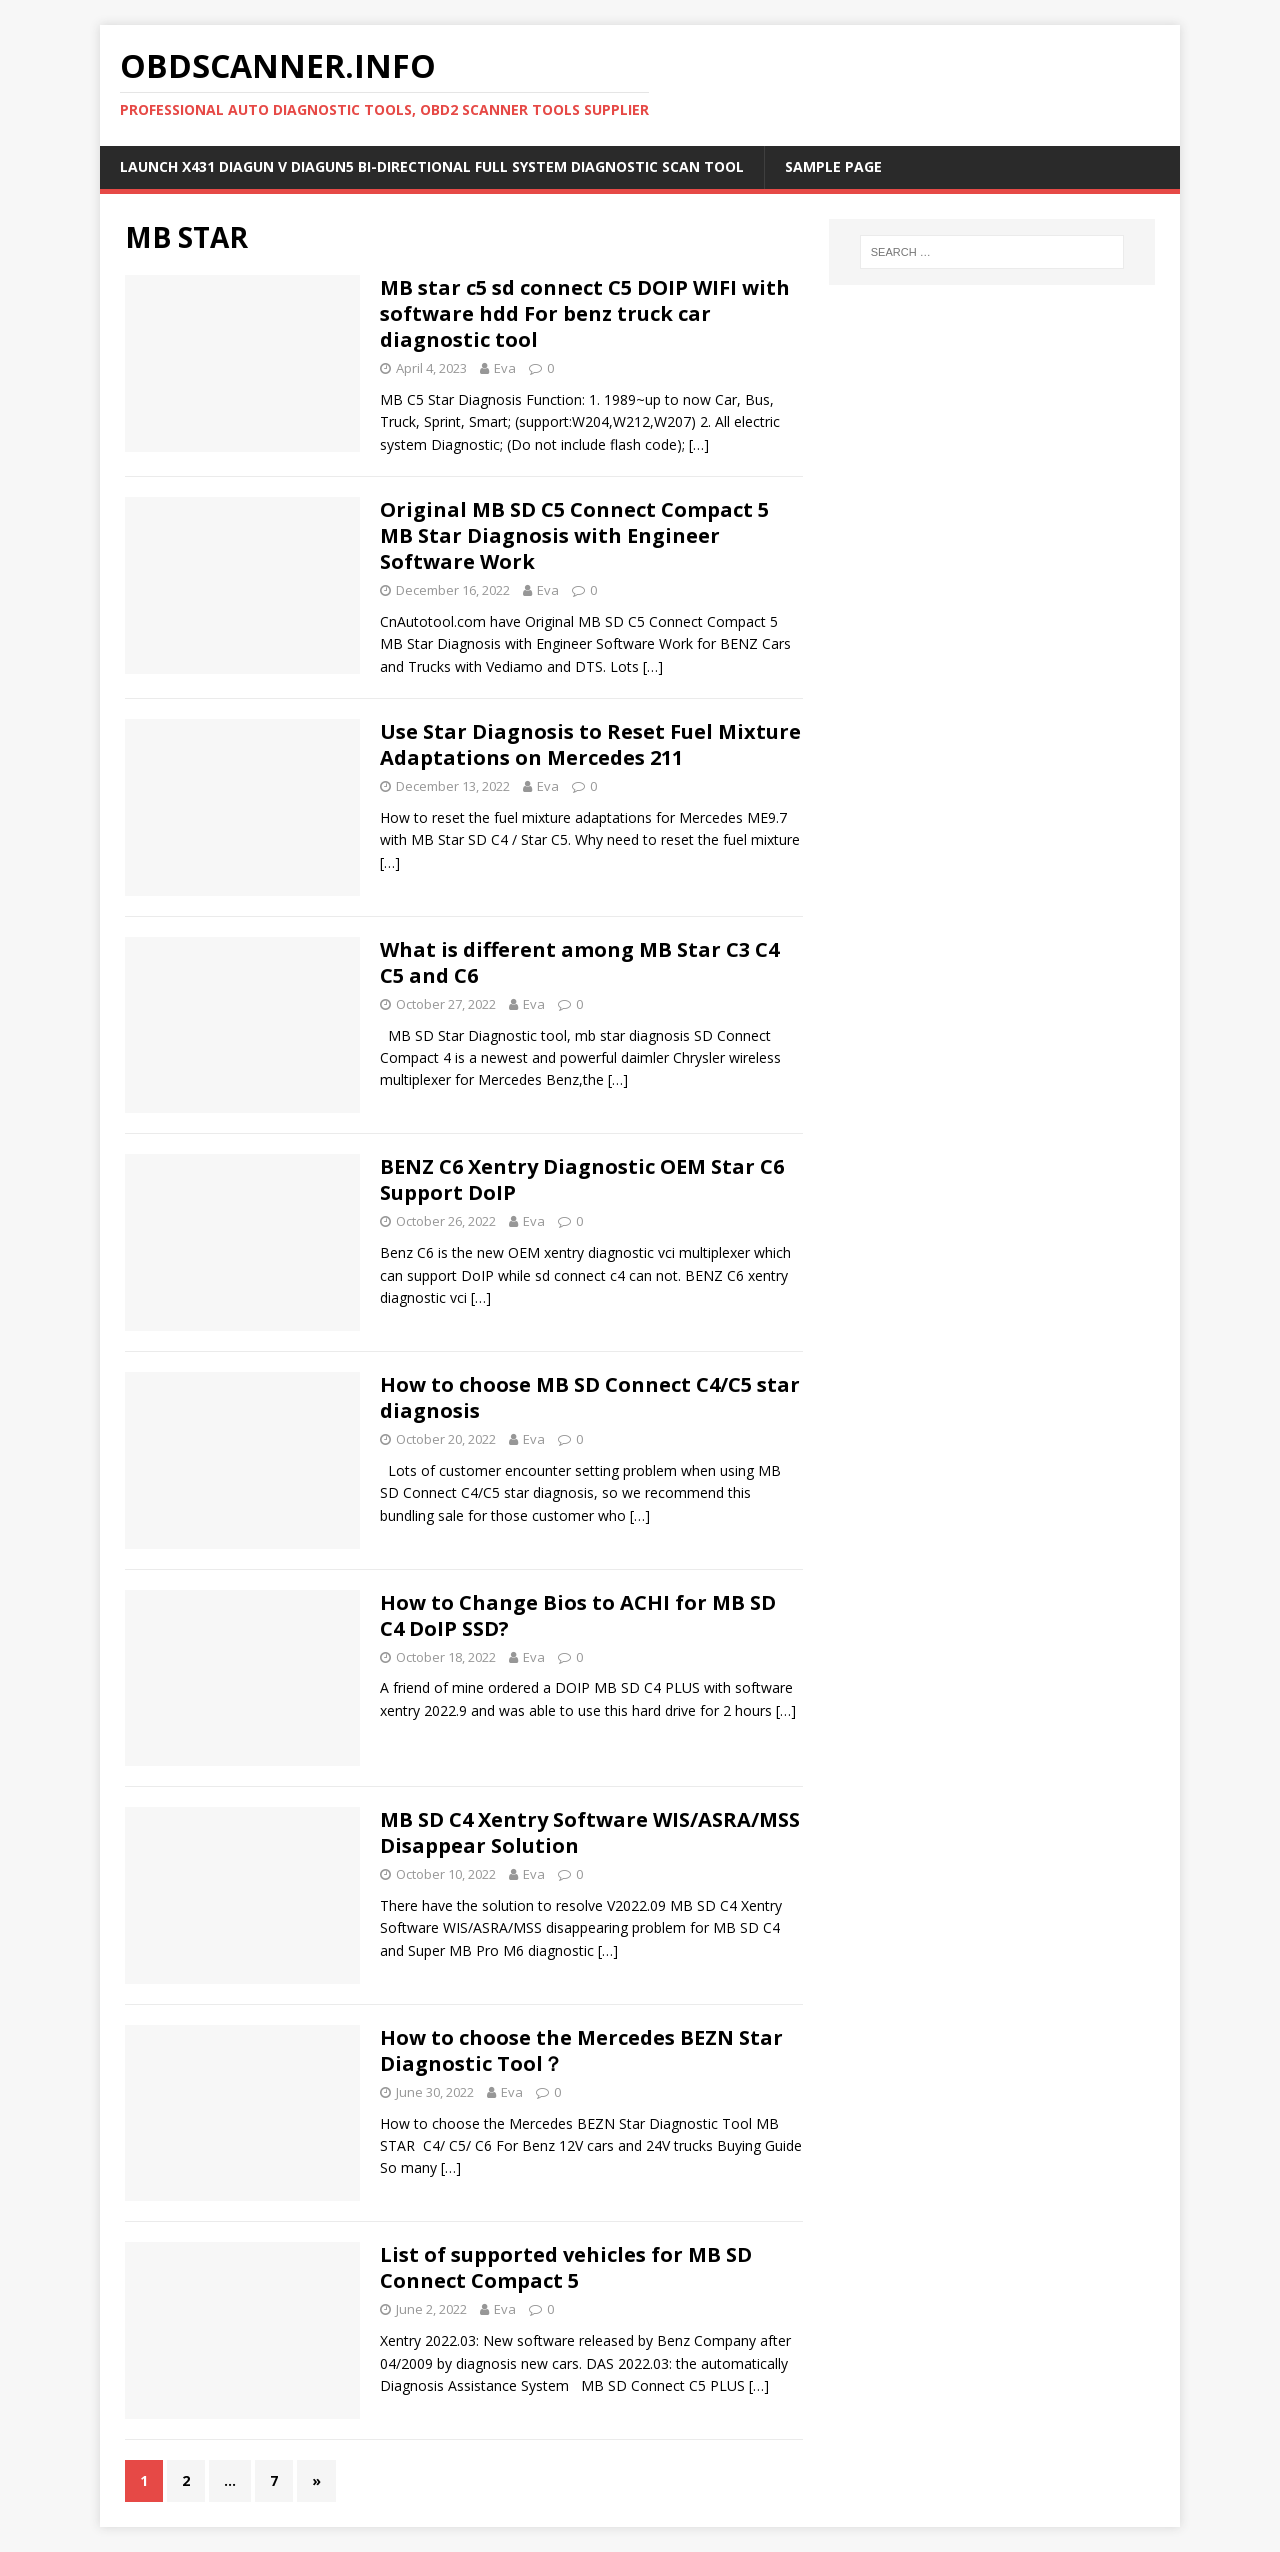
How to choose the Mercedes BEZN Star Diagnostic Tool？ (581, 2050)
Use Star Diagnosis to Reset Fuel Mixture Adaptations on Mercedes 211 (590, 744)
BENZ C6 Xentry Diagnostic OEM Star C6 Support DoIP (582, 1179)
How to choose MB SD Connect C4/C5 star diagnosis (590, 1397)
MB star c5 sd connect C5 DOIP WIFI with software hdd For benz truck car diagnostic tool (585, 313)
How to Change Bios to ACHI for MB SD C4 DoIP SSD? (578, 1615)
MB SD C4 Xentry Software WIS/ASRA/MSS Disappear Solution (590, 1832)
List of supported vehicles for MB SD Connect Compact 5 (566, 2267)
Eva (505, 368)
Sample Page (833, 166)
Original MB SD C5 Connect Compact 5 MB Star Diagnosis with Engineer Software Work (574, 535)
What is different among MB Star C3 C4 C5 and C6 (579, 962)
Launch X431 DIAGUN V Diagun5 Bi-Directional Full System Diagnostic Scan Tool (432, 166)
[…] (699, 444)
